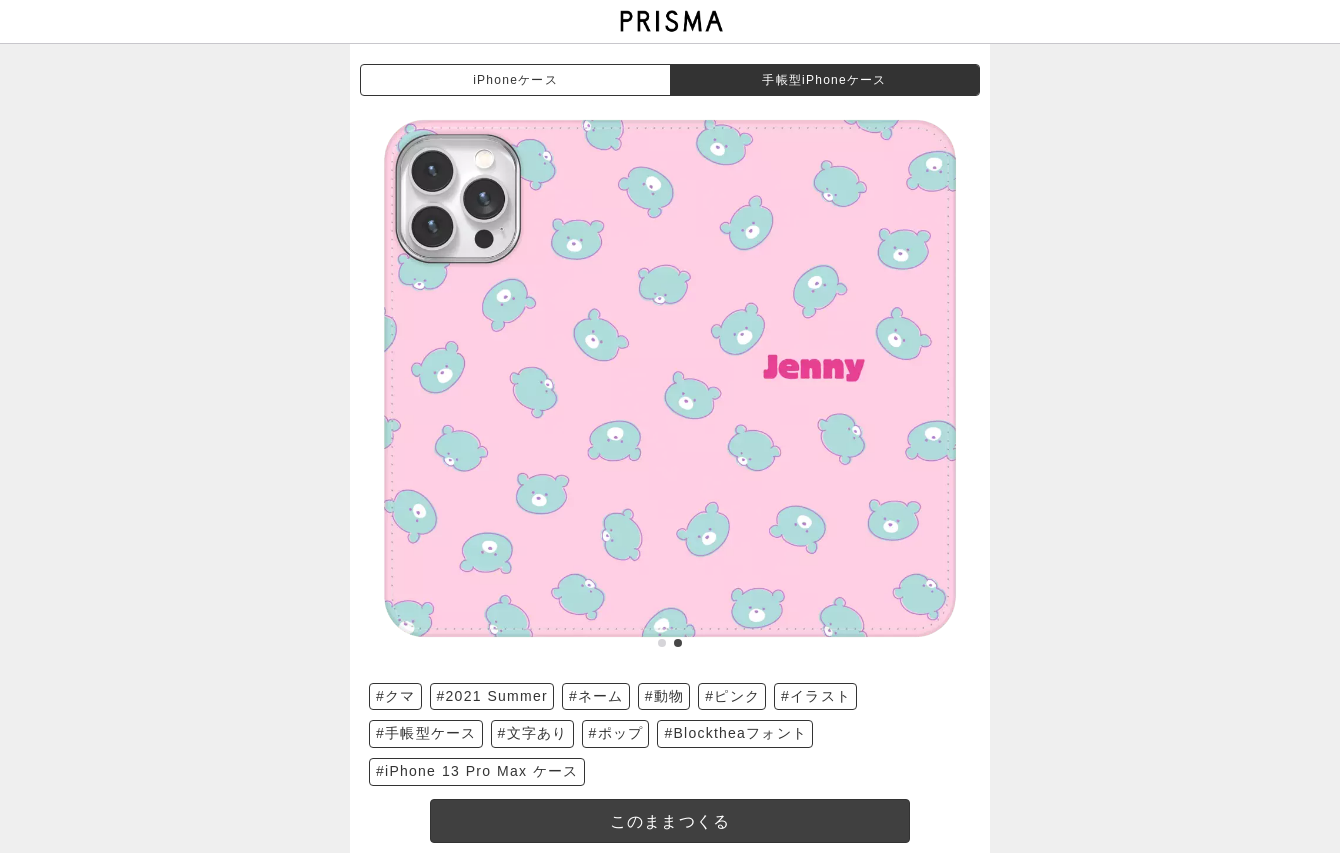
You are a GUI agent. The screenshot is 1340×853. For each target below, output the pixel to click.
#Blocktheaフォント (735, 733)
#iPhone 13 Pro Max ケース (477, 771)
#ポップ (616, 733)
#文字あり (533, 733)
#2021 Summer (492, 696)
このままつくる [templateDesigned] (670, 821)
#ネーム (596, 696)
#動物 (665, 696)
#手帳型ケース (426, 733)
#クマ (396, 696)
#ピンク (732, 696)
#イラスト (816, 696)
